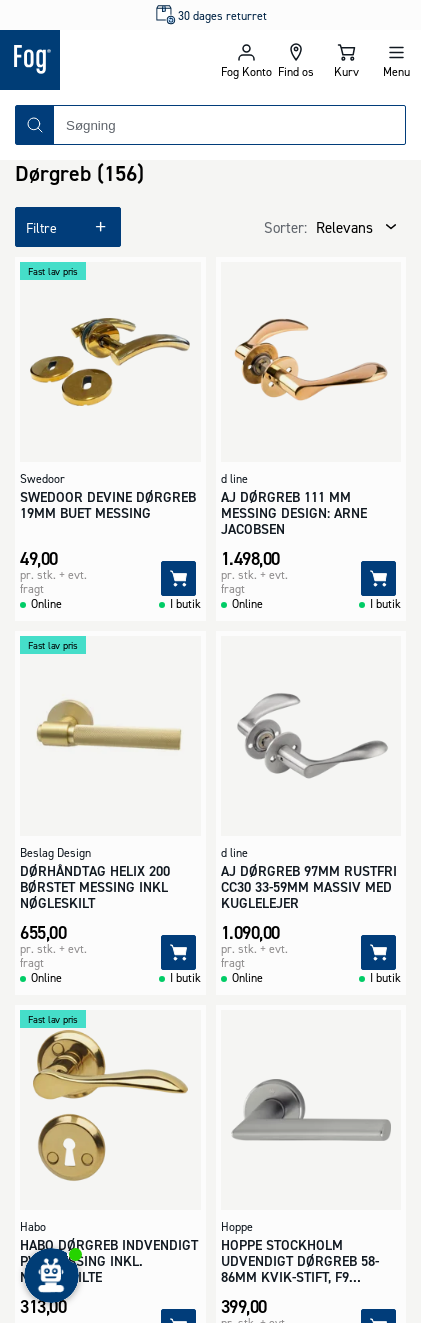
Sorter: (285, 227)
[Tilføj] (178, 578)
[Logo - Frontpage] (105, 60)
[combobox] (229, 125)
